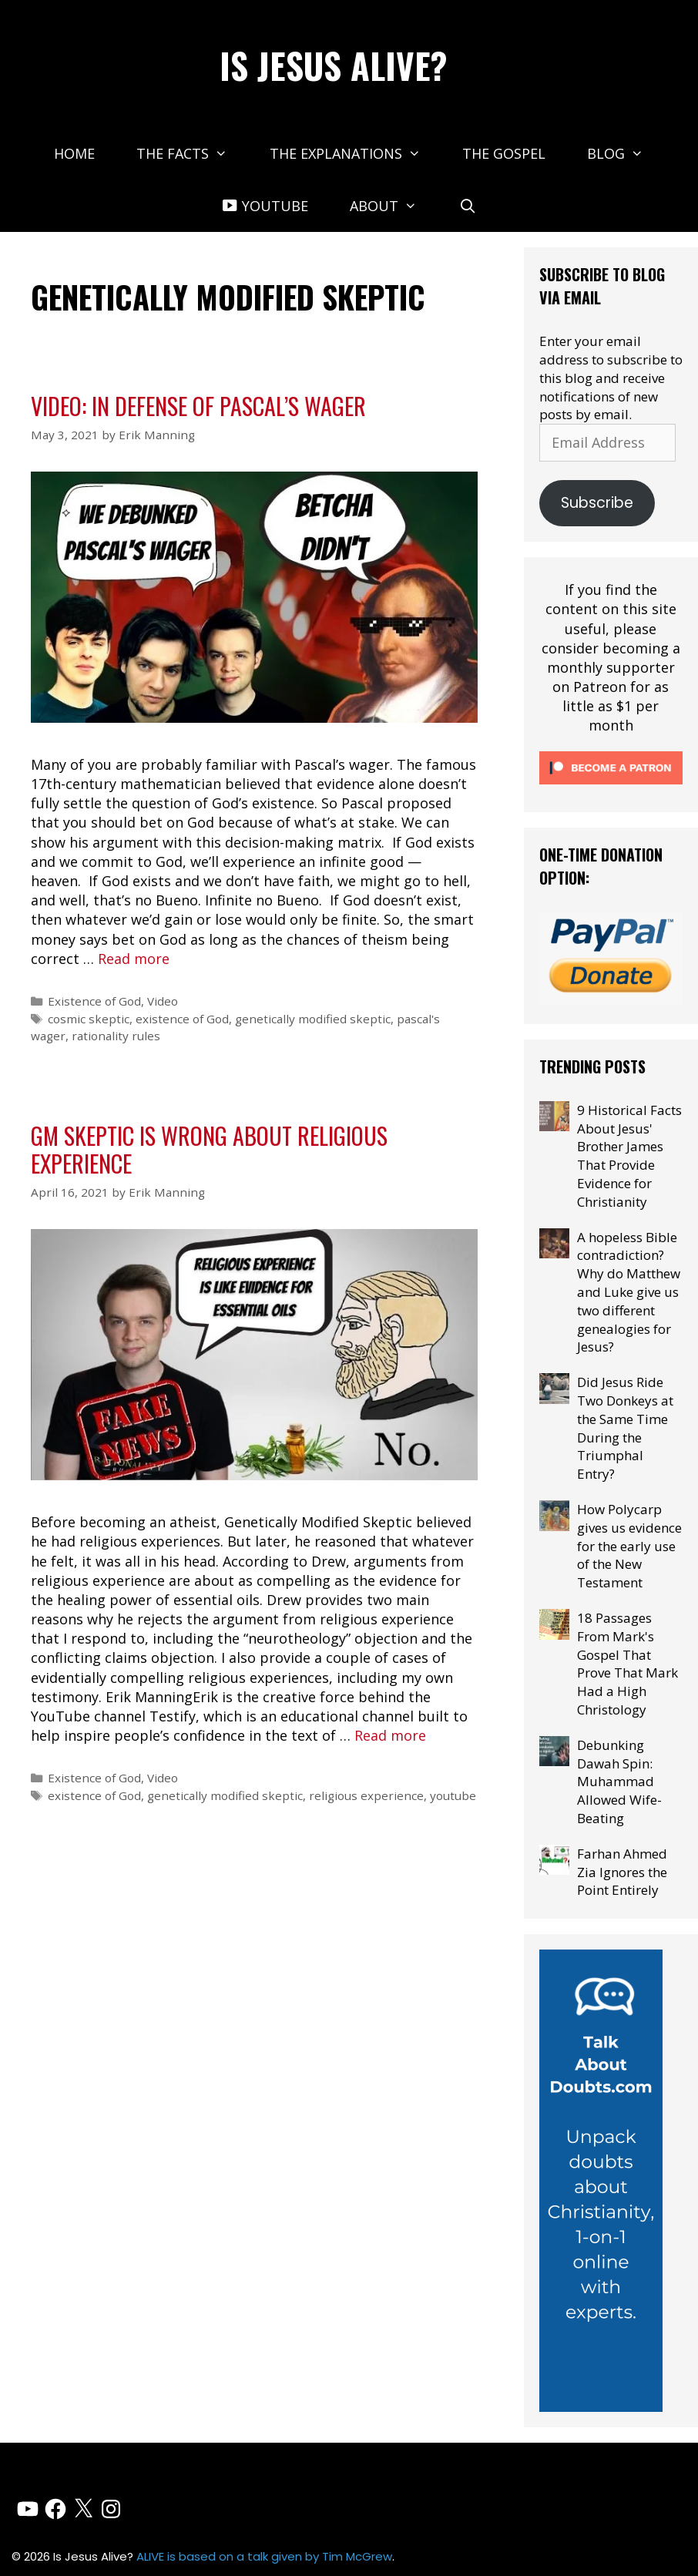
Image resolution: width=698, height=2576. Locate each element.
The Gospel (503, 153)
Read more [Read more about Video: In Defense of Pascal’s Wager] (133, 958)
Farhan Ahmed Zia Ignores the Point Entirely (622, 1872)
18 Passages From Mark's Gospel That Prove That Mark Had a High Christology (627, 1663)
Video (162, 1001)
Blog (625, 153)
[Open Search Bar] (468, 206)
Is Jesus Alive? (334, 65)
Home (74, 153)
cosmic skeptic (88, 1018)
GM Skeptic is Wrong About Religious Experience (209, 1149)
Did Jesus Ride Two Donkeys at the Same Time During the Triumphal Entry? (625, 1428)
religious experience (366, 1795)
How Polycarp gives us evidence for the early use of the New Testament (629, 1545)
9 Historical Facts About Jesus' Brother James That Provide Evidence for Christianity (629, 1156)
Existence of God (94, 1001)
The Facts (192, 153)
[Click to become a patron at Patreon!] (611, 787)
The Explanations (355, 153)
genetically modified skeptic (313, 1018)
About (394, 206)
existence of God (182, 1018)
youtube (453, 1795)
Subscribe (597, 502)
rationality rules (116, 1035)
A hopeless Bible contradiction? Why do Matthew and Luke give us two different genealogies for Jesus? (628, 1292)
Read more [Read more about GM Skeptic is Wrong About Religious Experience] (390, 1735)
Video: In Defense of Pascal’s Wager (198, 405)
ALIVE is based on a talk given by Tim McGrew (264, 2556)
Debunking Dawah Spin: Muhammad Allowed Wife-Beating (619, 1781)
